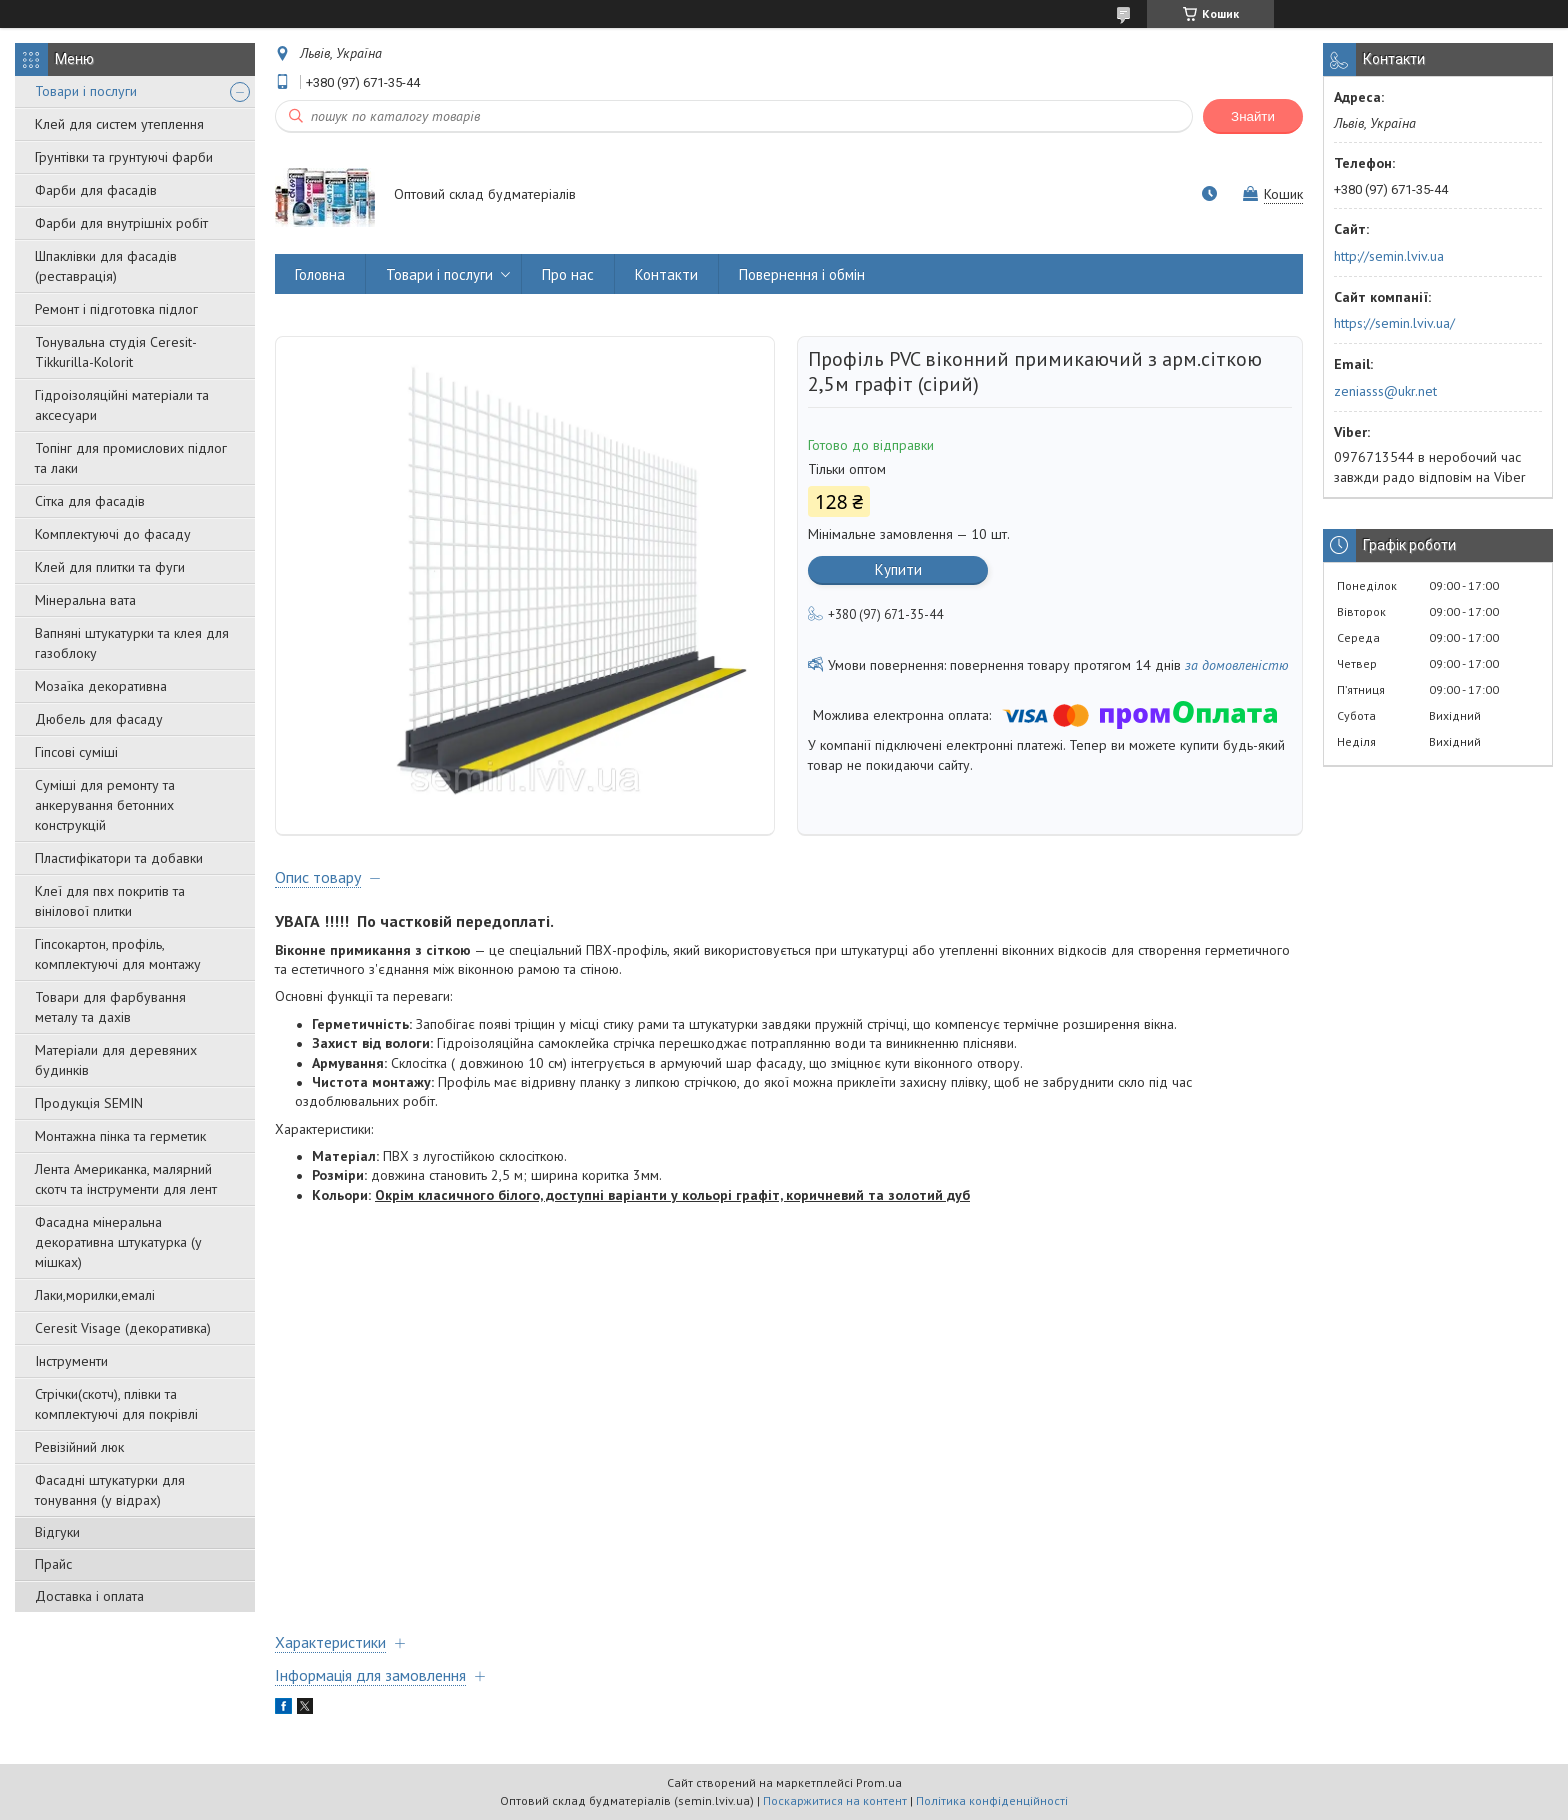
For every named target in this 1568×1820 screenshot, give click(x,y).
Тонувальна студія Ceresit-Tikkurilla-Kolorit (116, 352)
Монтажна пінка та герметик (120, 1136)
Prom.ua (879, 1782)
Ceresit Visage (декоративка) (123, 1328)
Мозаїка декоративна (101, 686)
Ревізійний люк (79, 1447)
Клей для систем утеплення (119, 124)
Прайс (53, 1564)
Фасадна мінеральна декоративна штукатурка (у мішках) (118, 1242)
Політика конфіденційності (992, 1800)
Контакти (666, 274)
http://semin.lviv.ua (1389, 256)
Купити (898, 569)
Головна (320, 274)
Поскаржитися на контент (835, 1800)
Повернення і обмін (802, 274)
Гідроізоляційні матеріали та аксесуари (122, 405)
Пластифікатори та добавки (119, 858)
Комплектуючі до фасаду (113, 534)
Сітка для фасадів (90, 501)
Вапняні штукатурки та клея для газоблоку (132, 643)
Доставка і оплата (89, 1596)
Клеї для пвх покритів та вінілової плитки (110, 901)
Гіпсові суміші (76, 752)
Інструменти (71, 1361)
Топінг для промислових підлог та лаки (131, 458)
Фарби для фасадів (96, 190)
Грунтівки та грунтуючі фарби (124, 157)
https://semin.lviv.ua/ (1394, 323)
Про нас (568, 274)
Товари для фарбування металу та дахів (110, 1007)
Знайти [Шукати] (1253, 116)
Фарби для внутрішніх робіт (121, 223)
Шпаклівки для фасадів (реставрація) (106, 266)
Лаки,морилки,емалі (95, 1295)
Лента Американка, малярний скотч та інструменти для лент (126, 1179)
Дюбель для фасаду (99, 719)
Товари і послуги (86, 91)
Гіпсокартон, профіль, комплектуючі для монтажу (118, 954)
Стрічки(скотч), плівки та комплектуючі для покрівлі (116, 1404)
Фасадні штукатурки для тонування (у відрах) (110, 1490)
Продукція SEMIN (89, 1103)
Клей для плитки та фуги (110, 567)
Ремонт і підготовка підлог (116, 309)
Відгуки (57, 1532)
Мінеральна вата (85, 600)
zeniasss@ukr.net (1385, 391)
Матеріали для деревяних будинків (116, 1060)
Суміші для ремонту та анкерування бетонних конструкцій (105, 805)
